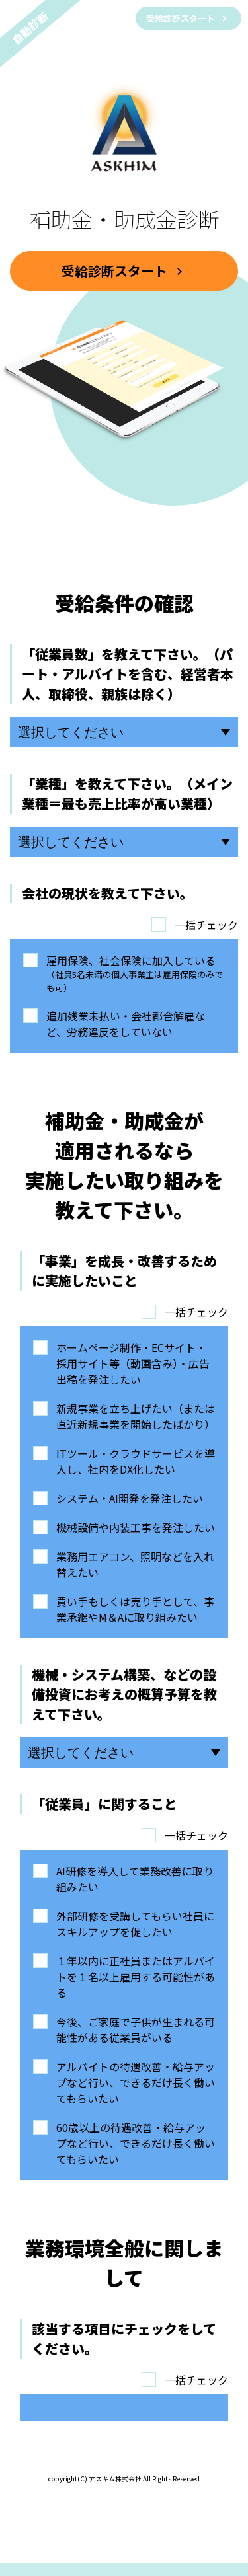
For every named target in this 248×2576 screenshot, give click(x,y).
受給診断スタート (181, 18)
